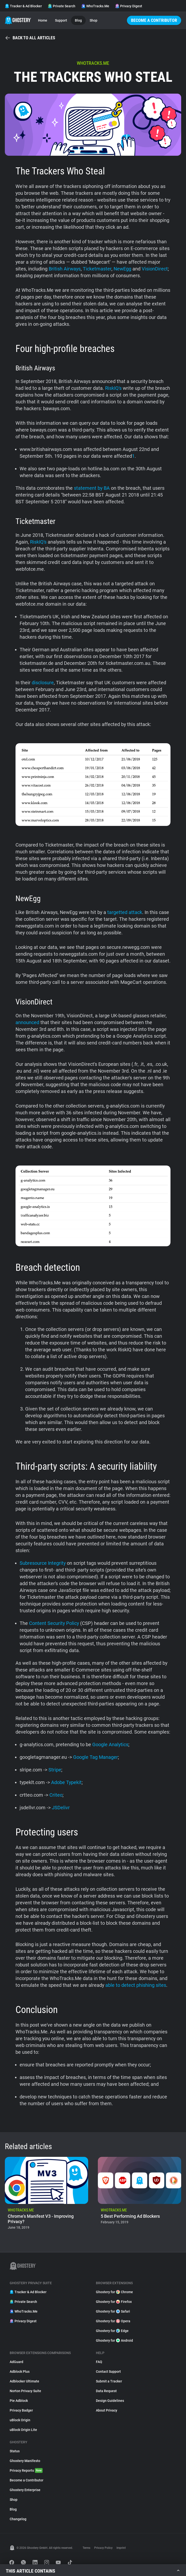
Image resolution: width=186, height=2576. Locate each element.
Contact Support (108, 2371)
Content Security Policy (54, 1623)
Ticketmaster (97, 269)
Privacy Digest (128, 6)
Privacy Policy (103, 2548)
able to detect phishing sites (135, 1985)
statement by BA (92, 488)
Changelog (18, 2519)
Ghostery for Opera (113, 2321)
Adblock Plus (20, 2371)
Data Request (106, 2391)
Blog (78, 20)
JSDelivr (61, 1807)
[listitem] (46, 2195)
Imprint (121, 2548)
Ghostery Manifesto (25, 2461)
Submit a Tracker (109, 2381)
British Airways (65, 269)
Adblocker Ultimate (24, 2381)
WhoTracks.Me (95, 6)
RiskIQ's (113, 388)
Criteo (55, 1795)
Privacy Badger (21, 2410)
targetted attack (124, 912)
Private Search (61, 6)
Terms (86, 2548)
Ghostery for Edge (112, 2331)
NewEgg (122, 269)
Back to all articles (30, 38)
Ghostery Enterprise (25, 2490)
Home (42, 20)
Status (15, 2451)
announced (27, 1022)
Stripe (54, 1770)
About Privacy (106, 2410)
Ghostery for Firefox (114, 2302)
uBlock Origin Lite (23, 2430)
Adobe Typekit (66, 1782)
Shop (93, 20)
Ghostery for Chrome (114, 2292)
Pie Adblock (19, 2401)
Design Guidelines (110, 2401)
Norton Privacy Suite (25, 2391)
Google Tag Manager (95, 1757)
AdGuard (16, 2362)
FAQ (99, 2362)
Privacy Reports (26, 2470)
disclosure (43, 682)
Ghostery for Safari (113, 2311)
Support (61, 20)
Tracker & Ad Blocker (23, 6)
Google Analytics (110, 1744)
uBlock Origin (20, 2420)
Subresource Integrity (43, 1563)
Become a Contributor (154, 20)
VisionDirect (155, 269)
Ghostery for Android (114, 2340)
